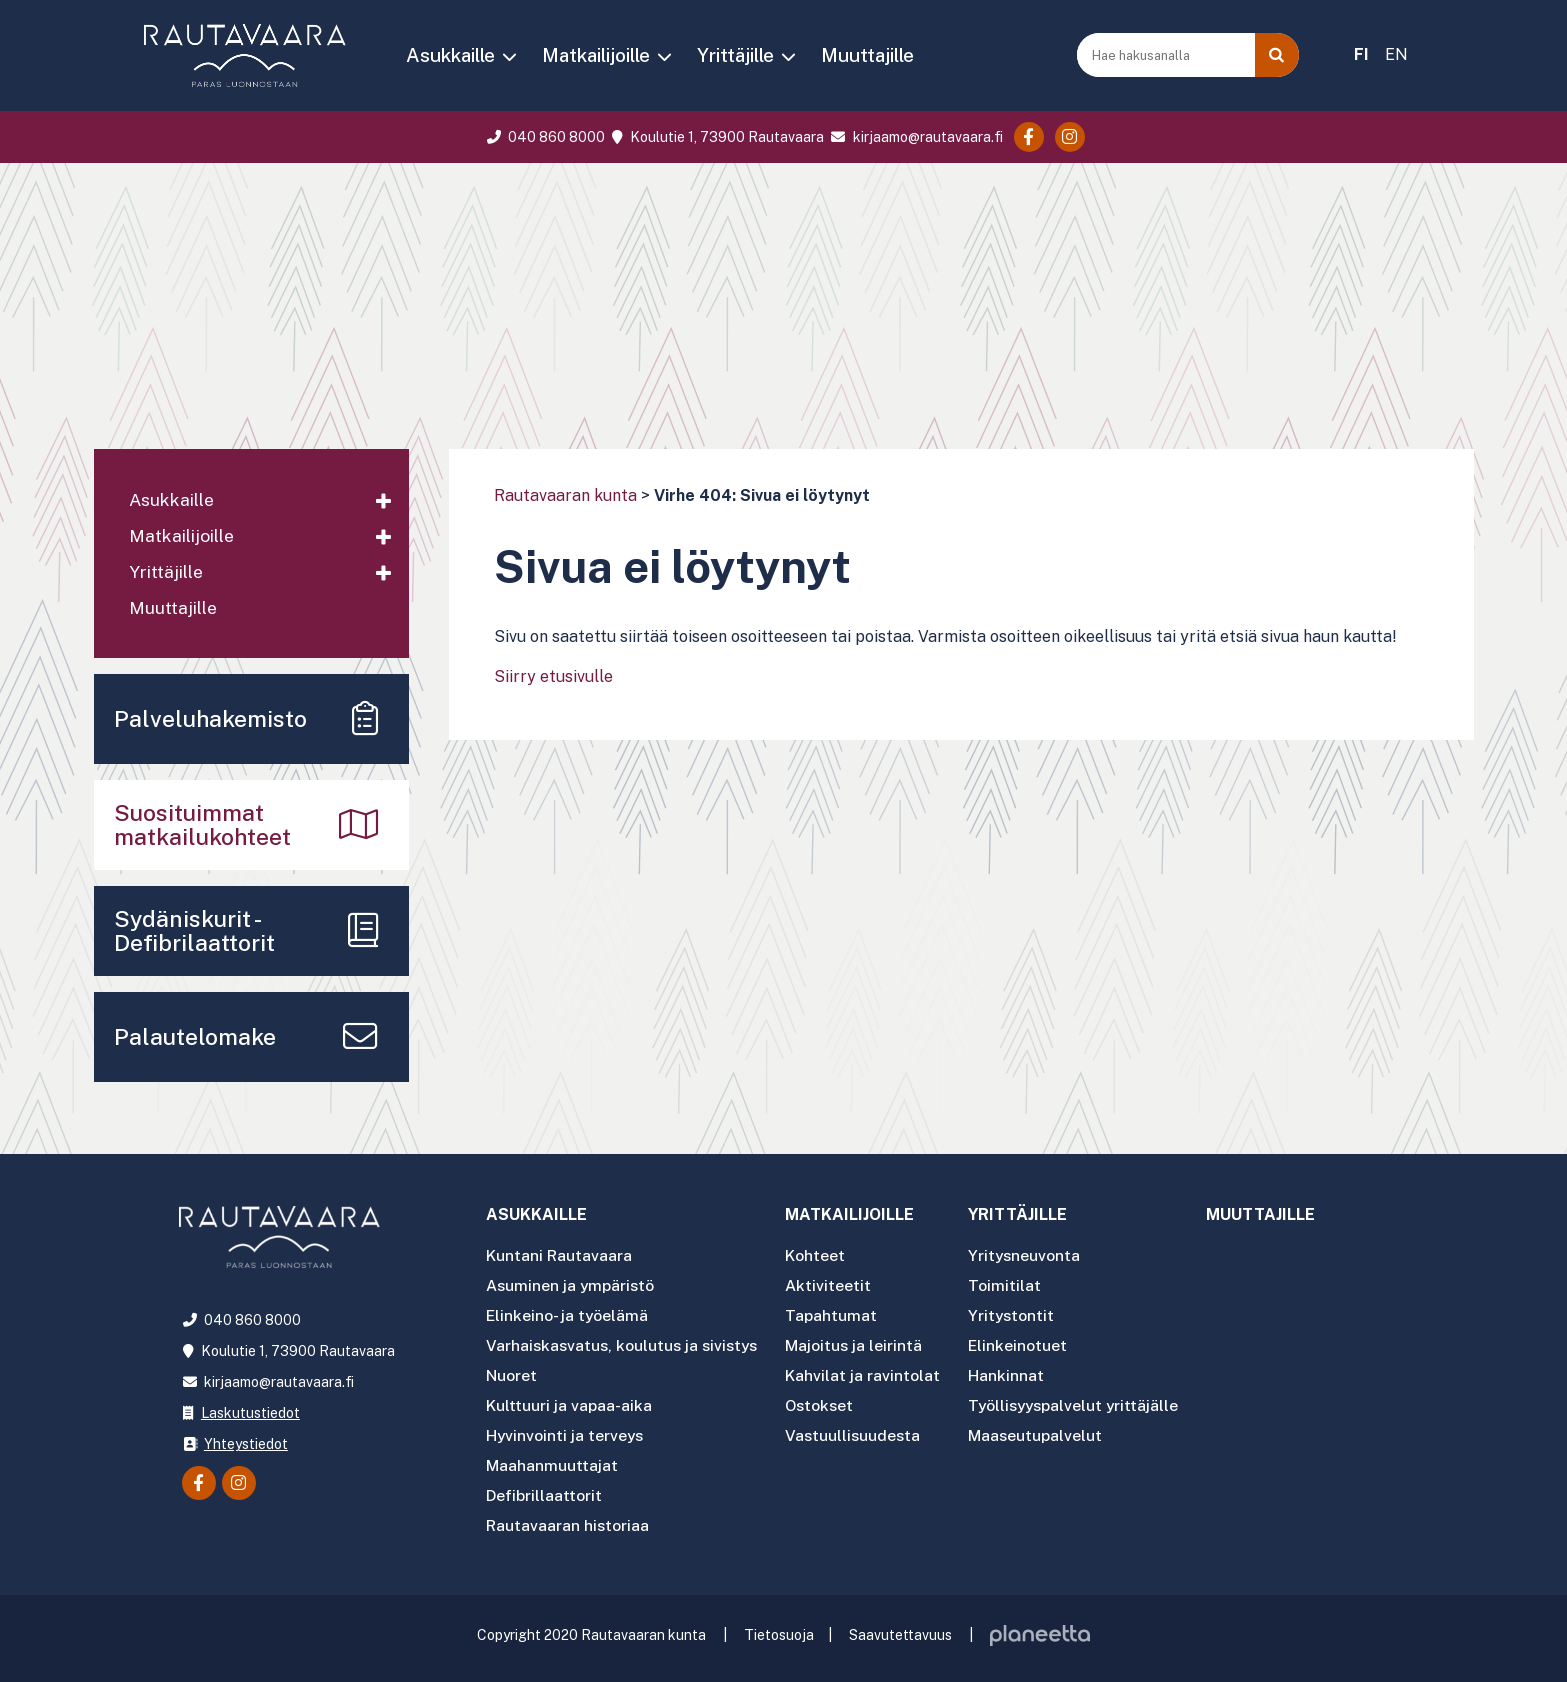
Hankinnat (1015, 1373)
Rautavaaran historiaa (568, 1518)
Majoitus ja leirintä (862, 1344)
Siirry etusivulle (553, 676)
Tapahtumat (839, 1315)
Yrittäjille (735, 55)
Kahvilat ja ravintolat (871, 1373)
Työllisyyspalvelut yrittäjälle (1085, 1402)
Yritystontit (1021, 1315)
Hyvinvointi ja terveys (566, 1431)
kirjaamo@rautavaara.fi (914, 137)
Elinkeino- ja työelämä (568, 1315)
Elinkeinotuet (1027, 1344)
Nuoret (511, 1373)
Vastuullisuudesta (862, 1431)
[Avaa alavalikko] (384, 502)
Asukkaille (450, 55)
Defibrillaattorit (544, 1489)
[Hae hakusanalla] (1168, 55)
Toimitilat (1013, 1286)
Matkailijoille (596, 55)
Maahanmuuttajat (552, 1460)
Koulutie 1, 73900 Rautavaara (716, 137)
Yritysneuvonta (1034, 1257)
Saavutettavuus (900, 1628)
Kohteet (823, 1257)
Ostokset (828, 1402)
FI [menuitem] (1361, 54)
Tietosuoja (779, 1628)
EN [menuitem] (1396, 54)
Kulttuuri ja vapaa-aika (569, 1402)
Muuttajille (867, 55)
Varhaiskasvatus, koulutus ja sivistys (625, 1344)
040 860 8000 (543, 137)
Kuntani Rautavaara (559, 1257)
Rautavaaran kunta (565, 495)
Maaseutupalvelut (1044, 1431)
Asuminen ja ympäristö (571, 1286)
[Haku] (1277, 55)
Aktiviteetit (836, 1286)
